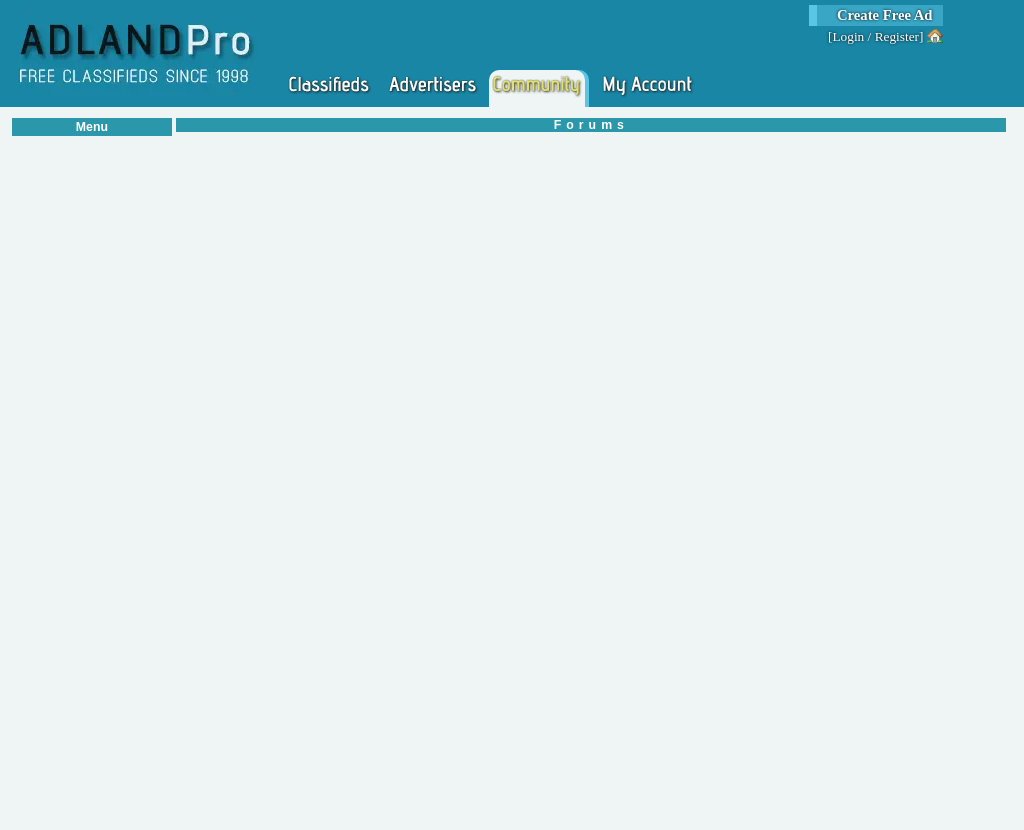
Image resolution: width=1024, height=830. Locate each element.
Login (848, 36)
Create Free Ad (885, 15)
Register (897, 36)
